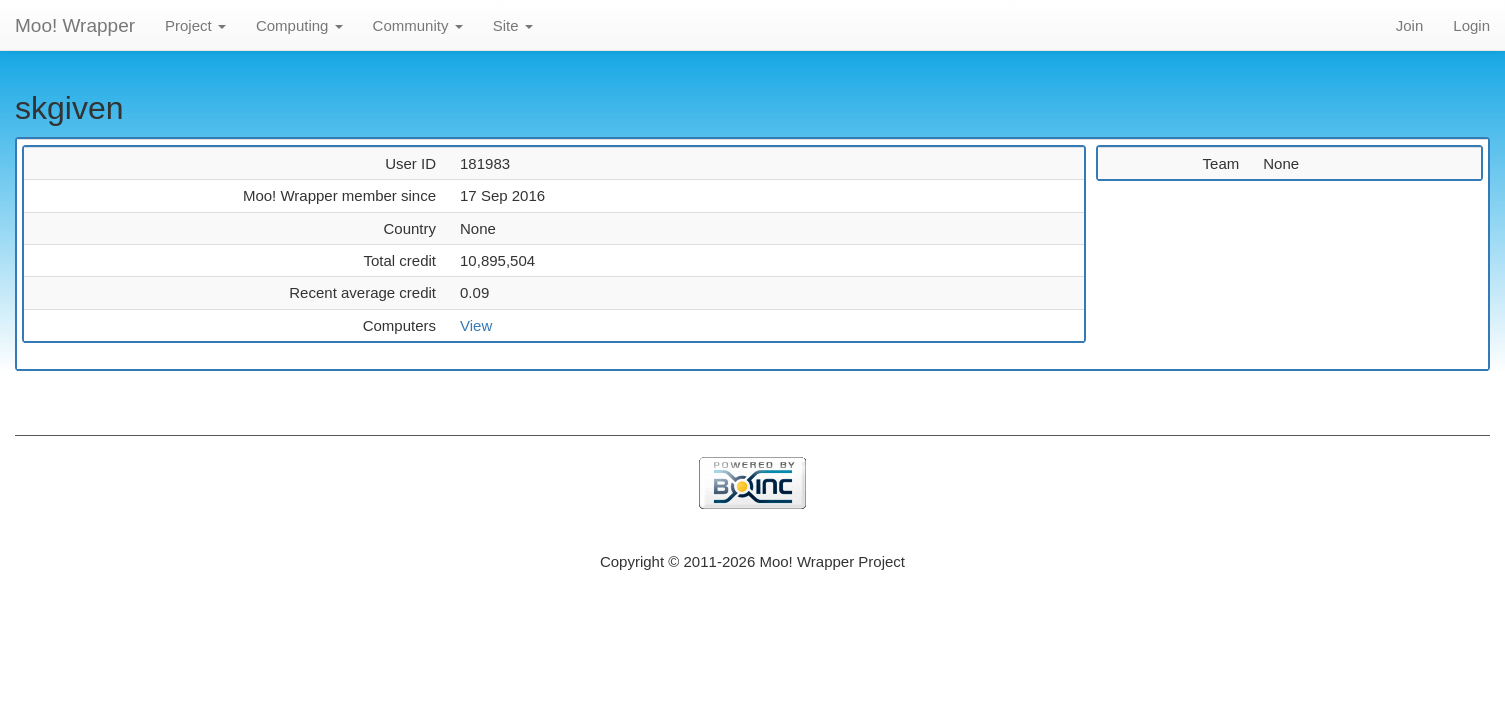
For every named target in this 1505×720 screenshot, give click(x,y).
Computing (299, 25)
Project (195, 25)
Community (418, 25)
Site (513, 25)
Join (1410, 25)
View (476, 325)
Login (1471, 25)
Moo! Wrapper (75, 25)
